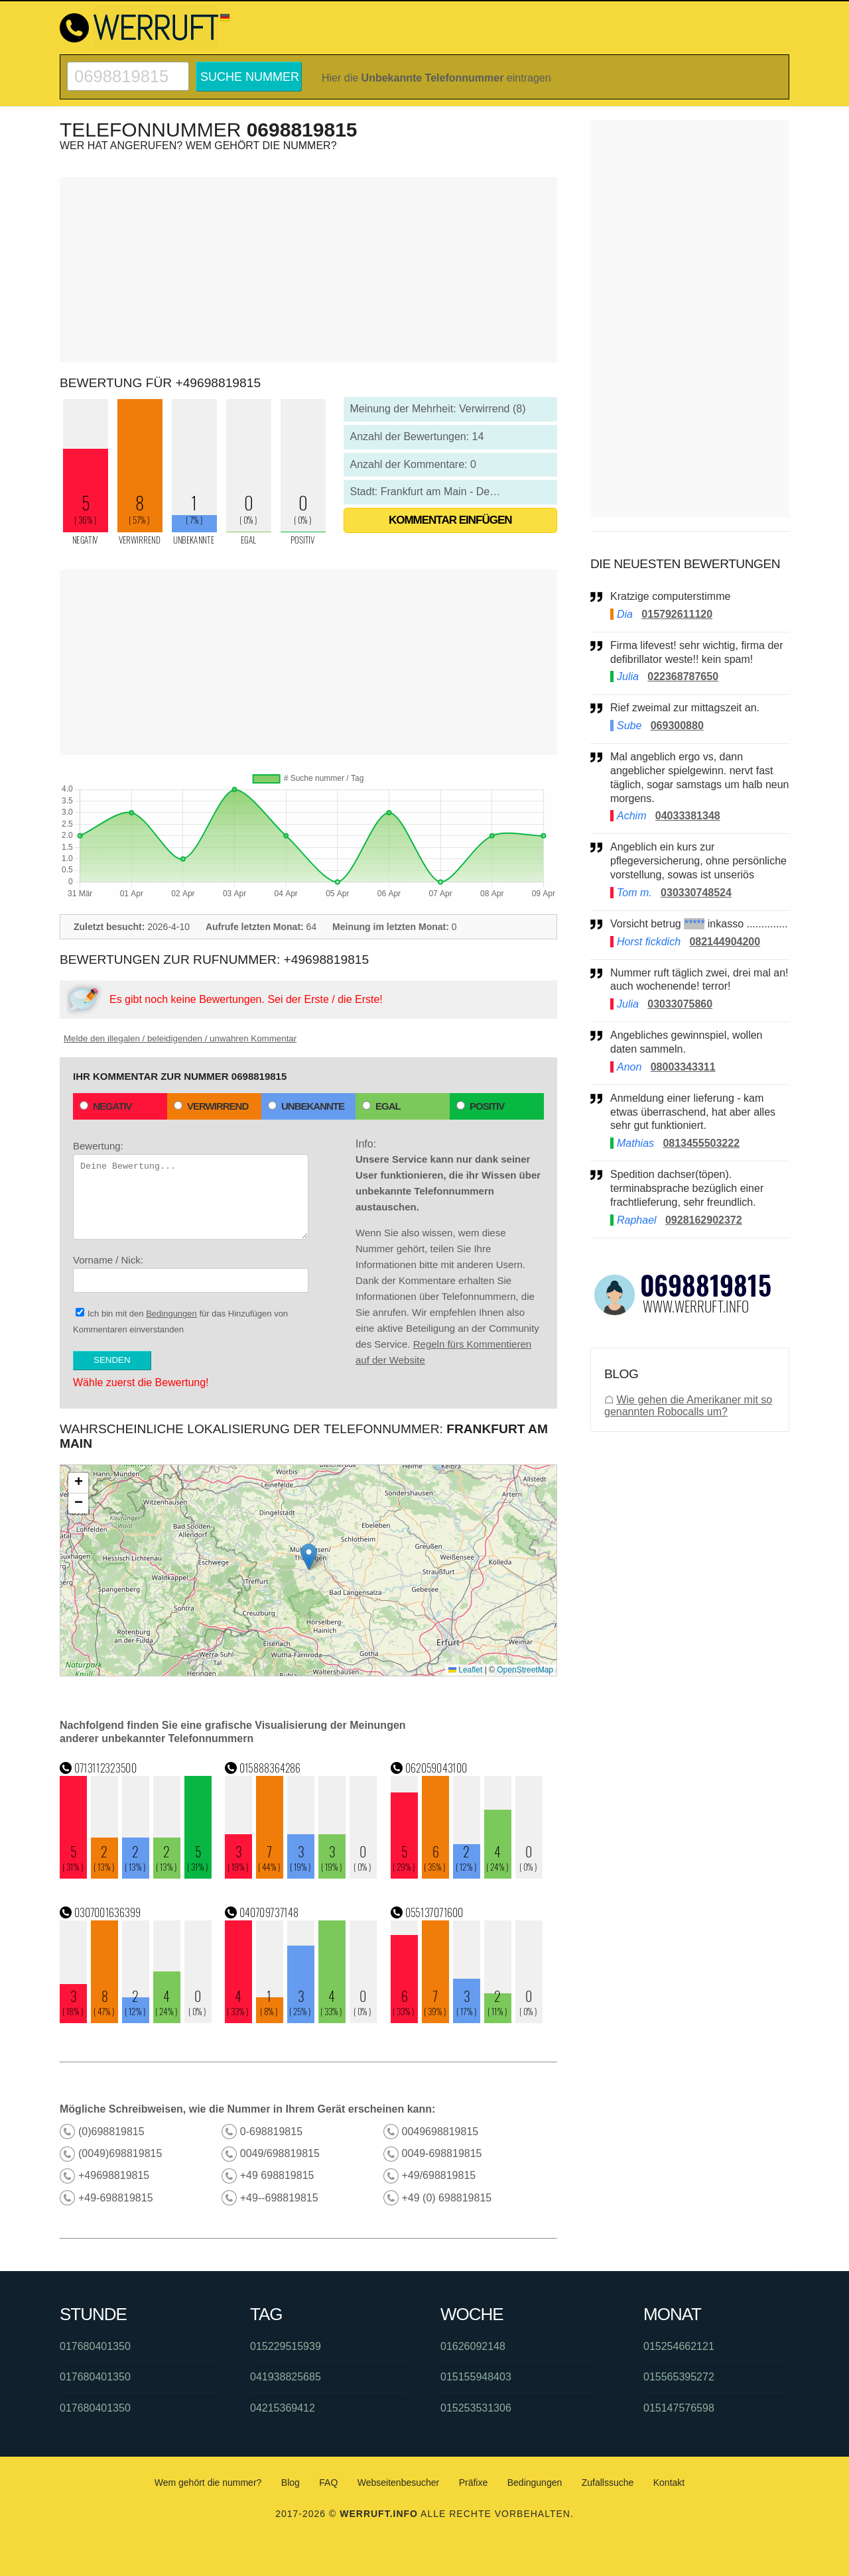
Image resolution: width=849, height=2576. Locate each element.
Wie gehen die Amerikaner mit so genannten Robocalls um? (688, 1405)
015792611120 (676, 614)
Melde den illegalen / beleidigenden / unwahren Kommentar (180, 1038)
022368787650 (682, 676)
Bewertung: (190, 1190)
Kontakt (669, 2482)
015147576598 (678, 2408)
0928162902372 (703, 1220)
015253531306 (475, 2408)
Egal (381, 1106)
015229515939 (285, 2346)
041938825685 (285, 2376)
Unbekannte (306, 1106)
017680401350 (95, 2346)
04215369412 (282, 2408)
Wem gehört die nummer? (208, 2482)
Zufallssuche (608, 2482)
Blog (290, 2482)
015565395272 (678, 2376)
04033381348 (687, 815)
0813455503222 (701, 1143)
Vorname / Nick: (190, 1273)
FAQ (328, 2482)
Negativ (106, 1106)
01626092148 (472, 2346)
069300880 (677, 725)
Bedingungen (171, 1313)
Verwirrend (211, 1106)
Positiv (480, 1106)
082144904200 (724, 941)
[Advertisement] (308, 270)
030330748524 (696, 892)
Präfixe (473, 2482)
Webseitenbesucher (398, 2482)
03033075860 (679, 1004)
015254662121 (678, 2346)
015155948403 (475, 2376)
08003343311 (683, 1067)
